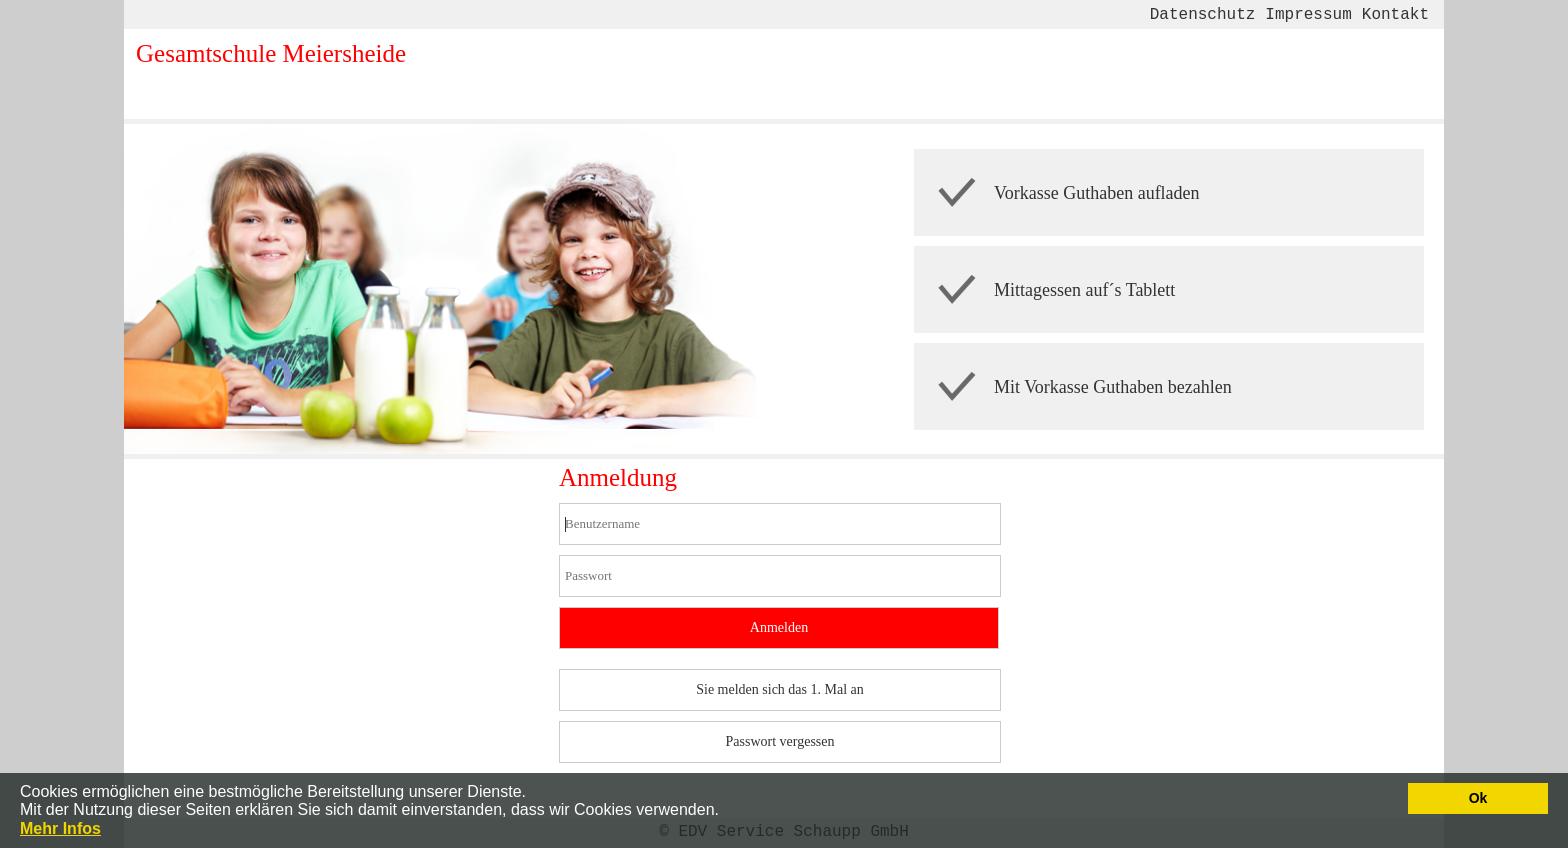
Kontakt (1394, 14)
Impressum (1307, 14)
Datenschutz (1202, 14)
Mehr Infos (60, 828)
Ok (1478, 798)
